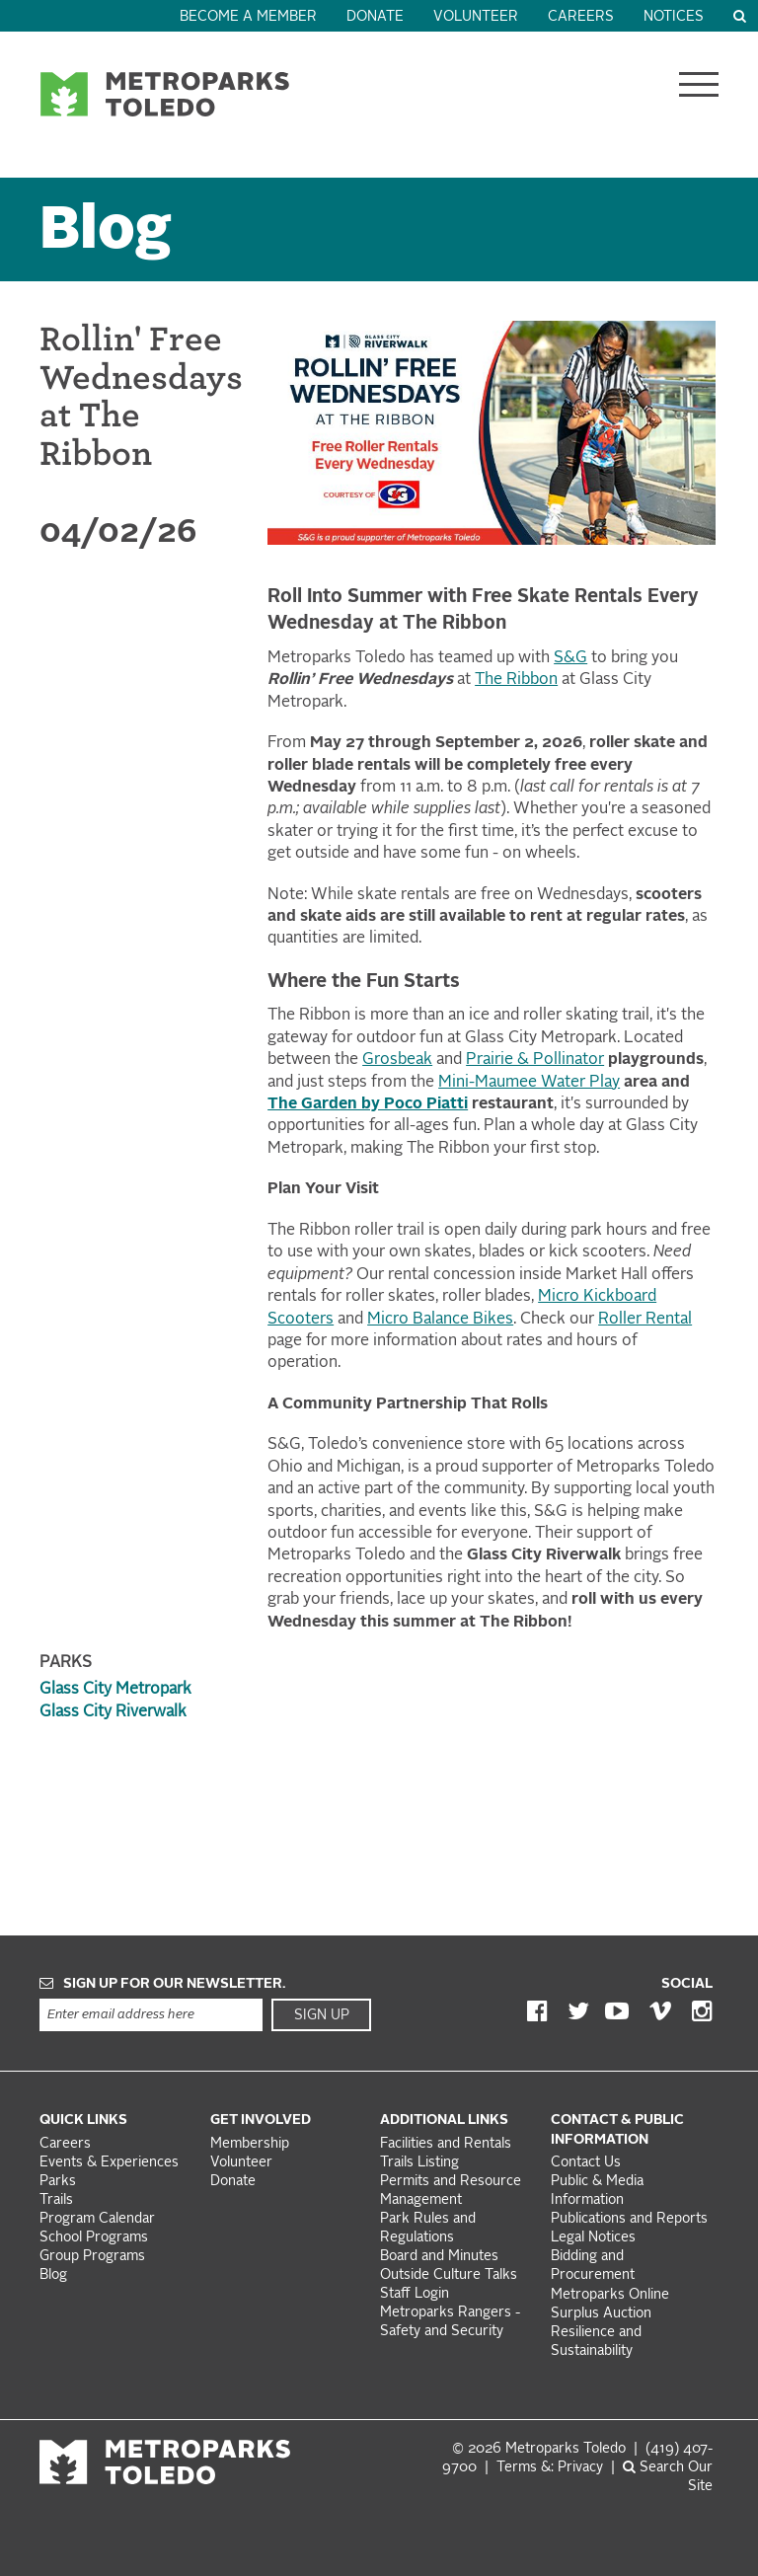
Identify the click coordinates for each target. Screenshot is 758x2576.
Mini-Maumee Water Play (529, 1083)
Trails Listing (419, 2163)
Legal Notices (593, 2238)
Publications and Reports (629, 2219)
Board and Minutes (439, 2256)
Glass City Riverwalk (113, 1712)
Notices (674, 17)
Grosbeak (397, 1060)
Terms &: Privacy (549, 2468)
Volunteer (475, 17)
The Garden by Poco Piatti (367, 1104)
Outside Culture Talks (448, 2275)
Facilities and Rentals (445, 2144)
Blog (105, 232)
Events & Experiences (109, 2163)
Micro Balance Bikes (440, 1319)
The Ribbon (516, 680)
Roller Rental (645, 1319)
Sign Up (321, 2015)
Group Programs (92, 2256)
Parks (57, 2181)
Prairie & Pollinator (535, 1060)
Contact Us (586, 2163)
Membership (251, 2144)
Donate (375, 17)
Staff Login (414, 2294)
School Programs (93, 2238)
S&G (570, 658)
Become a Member (248, 17)
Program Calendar (97, 2219)
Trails (56, 2200)
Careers (581, 17)
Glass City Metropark (115, 1690)
